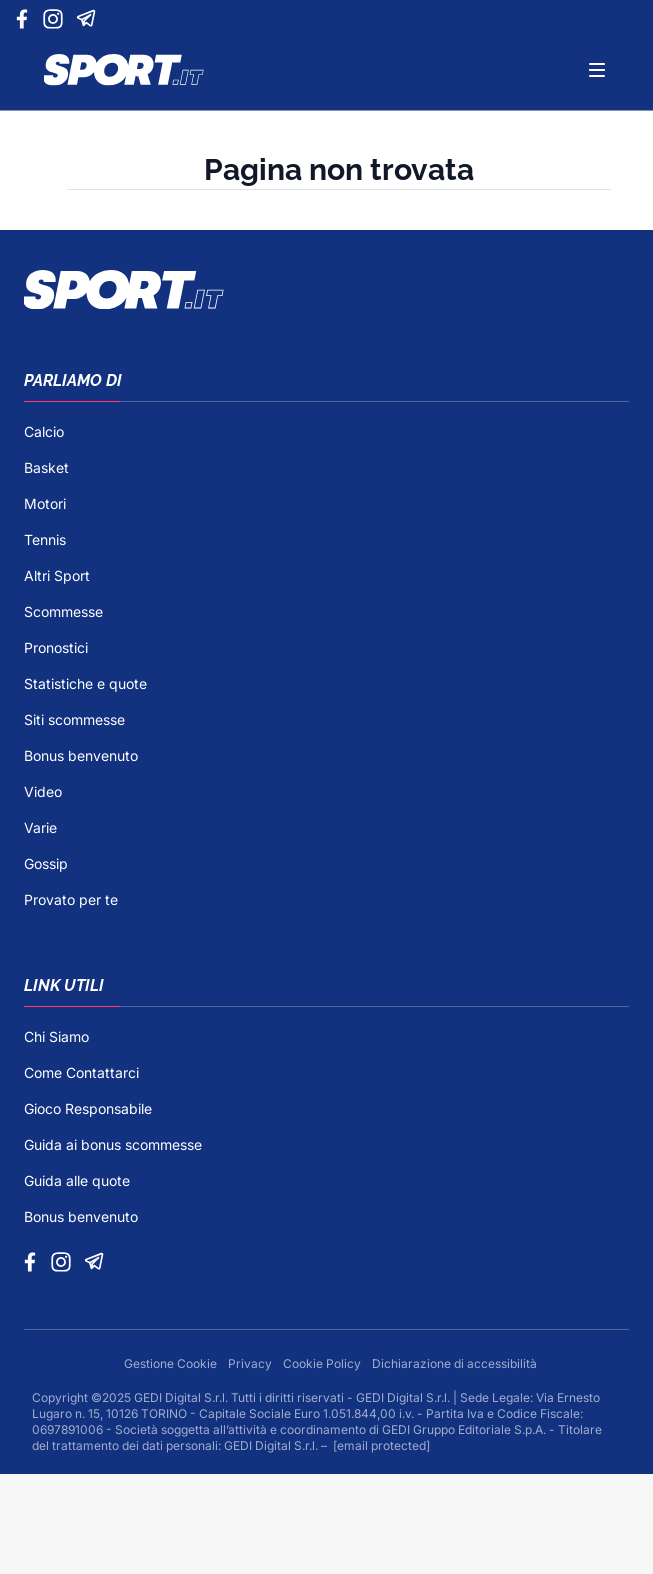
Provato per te (71, 899)
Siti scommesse (74, 719)
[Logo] (124, 70)
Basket (46, 467)
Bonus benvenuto (81, 755)
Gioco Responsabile (88, 1108)
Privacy (251, 1363)
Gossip (46, 863)
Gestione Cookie (172, 1363)
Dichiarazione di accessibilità (454, 1363)
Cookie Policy (323, 1363)
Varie (40, 827)
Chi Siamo (56, 1036)
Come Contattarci (81, 1072)
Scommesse (63, 611)
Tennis (45, 539)
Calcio (44, 431)
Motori (45, 503)
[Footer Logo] (326, 290)
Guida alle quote (77, 1180)
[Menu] (597, 70)
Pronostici (56, 647)
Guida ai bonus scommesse (113, 1144)
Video (43, 791)
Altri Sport (57, 575)
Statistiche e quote (85, 683)
